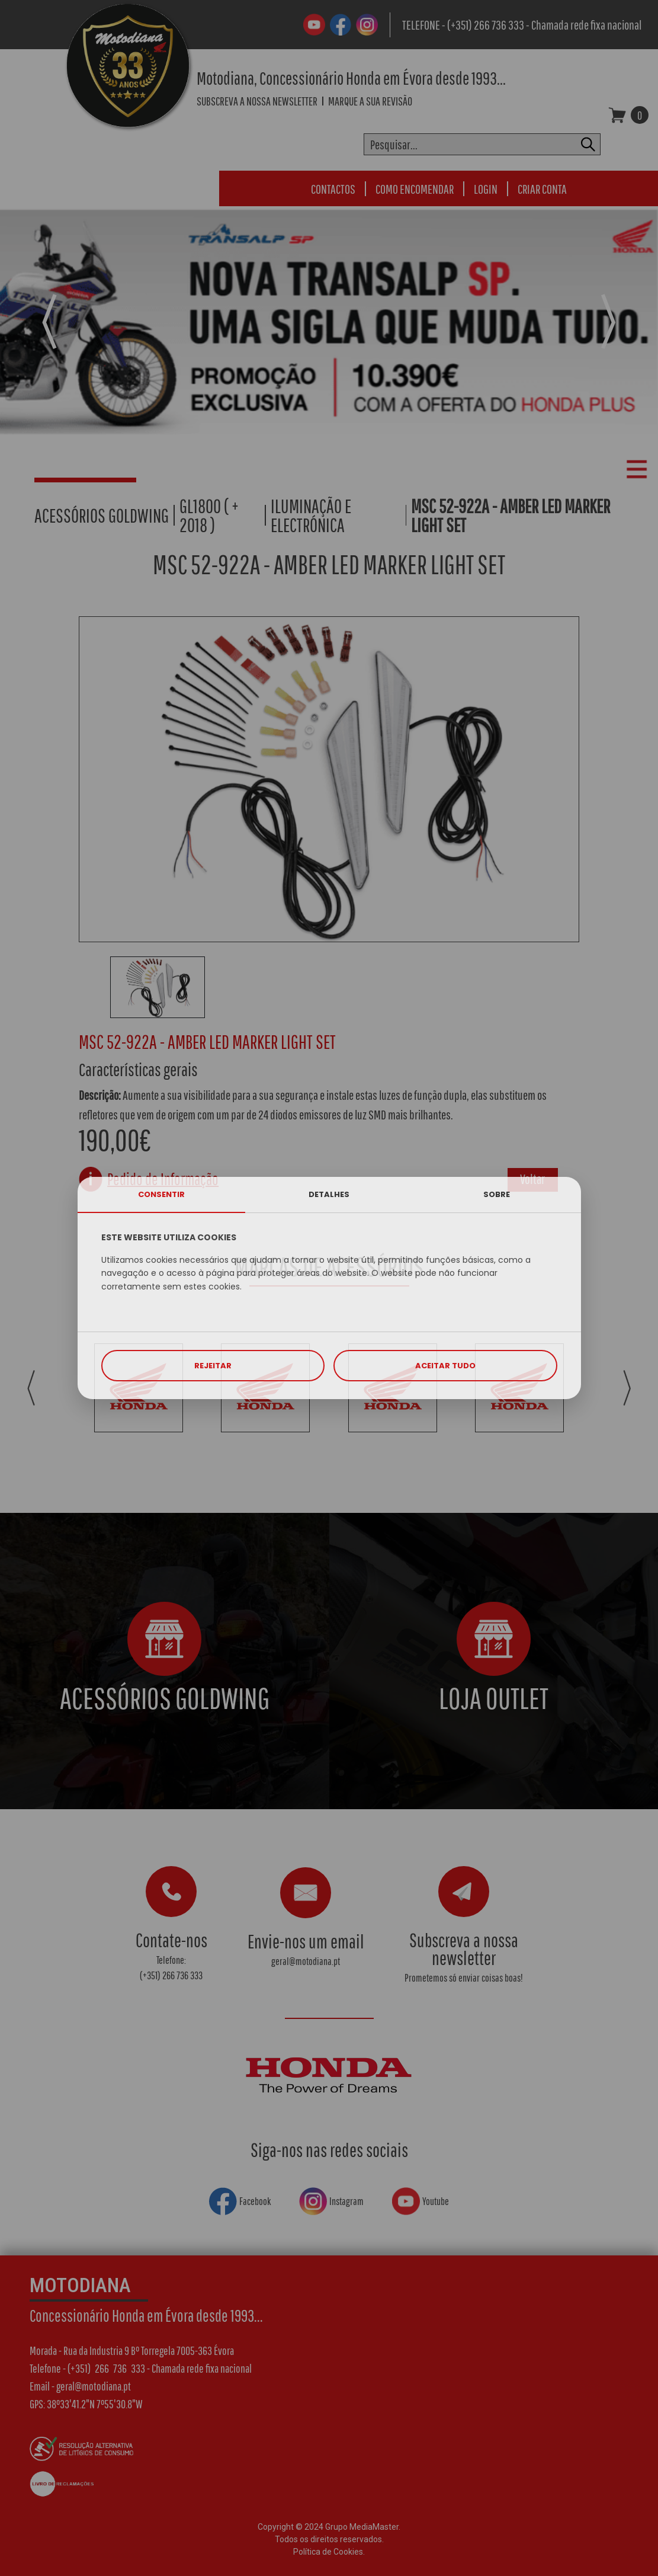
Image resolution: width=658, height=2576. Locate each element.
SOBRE (496, 1194)
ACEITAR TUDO (445, 1365)
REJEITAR (213, 1365)
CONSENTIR (161, 1194)
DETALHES (329, 1194)
